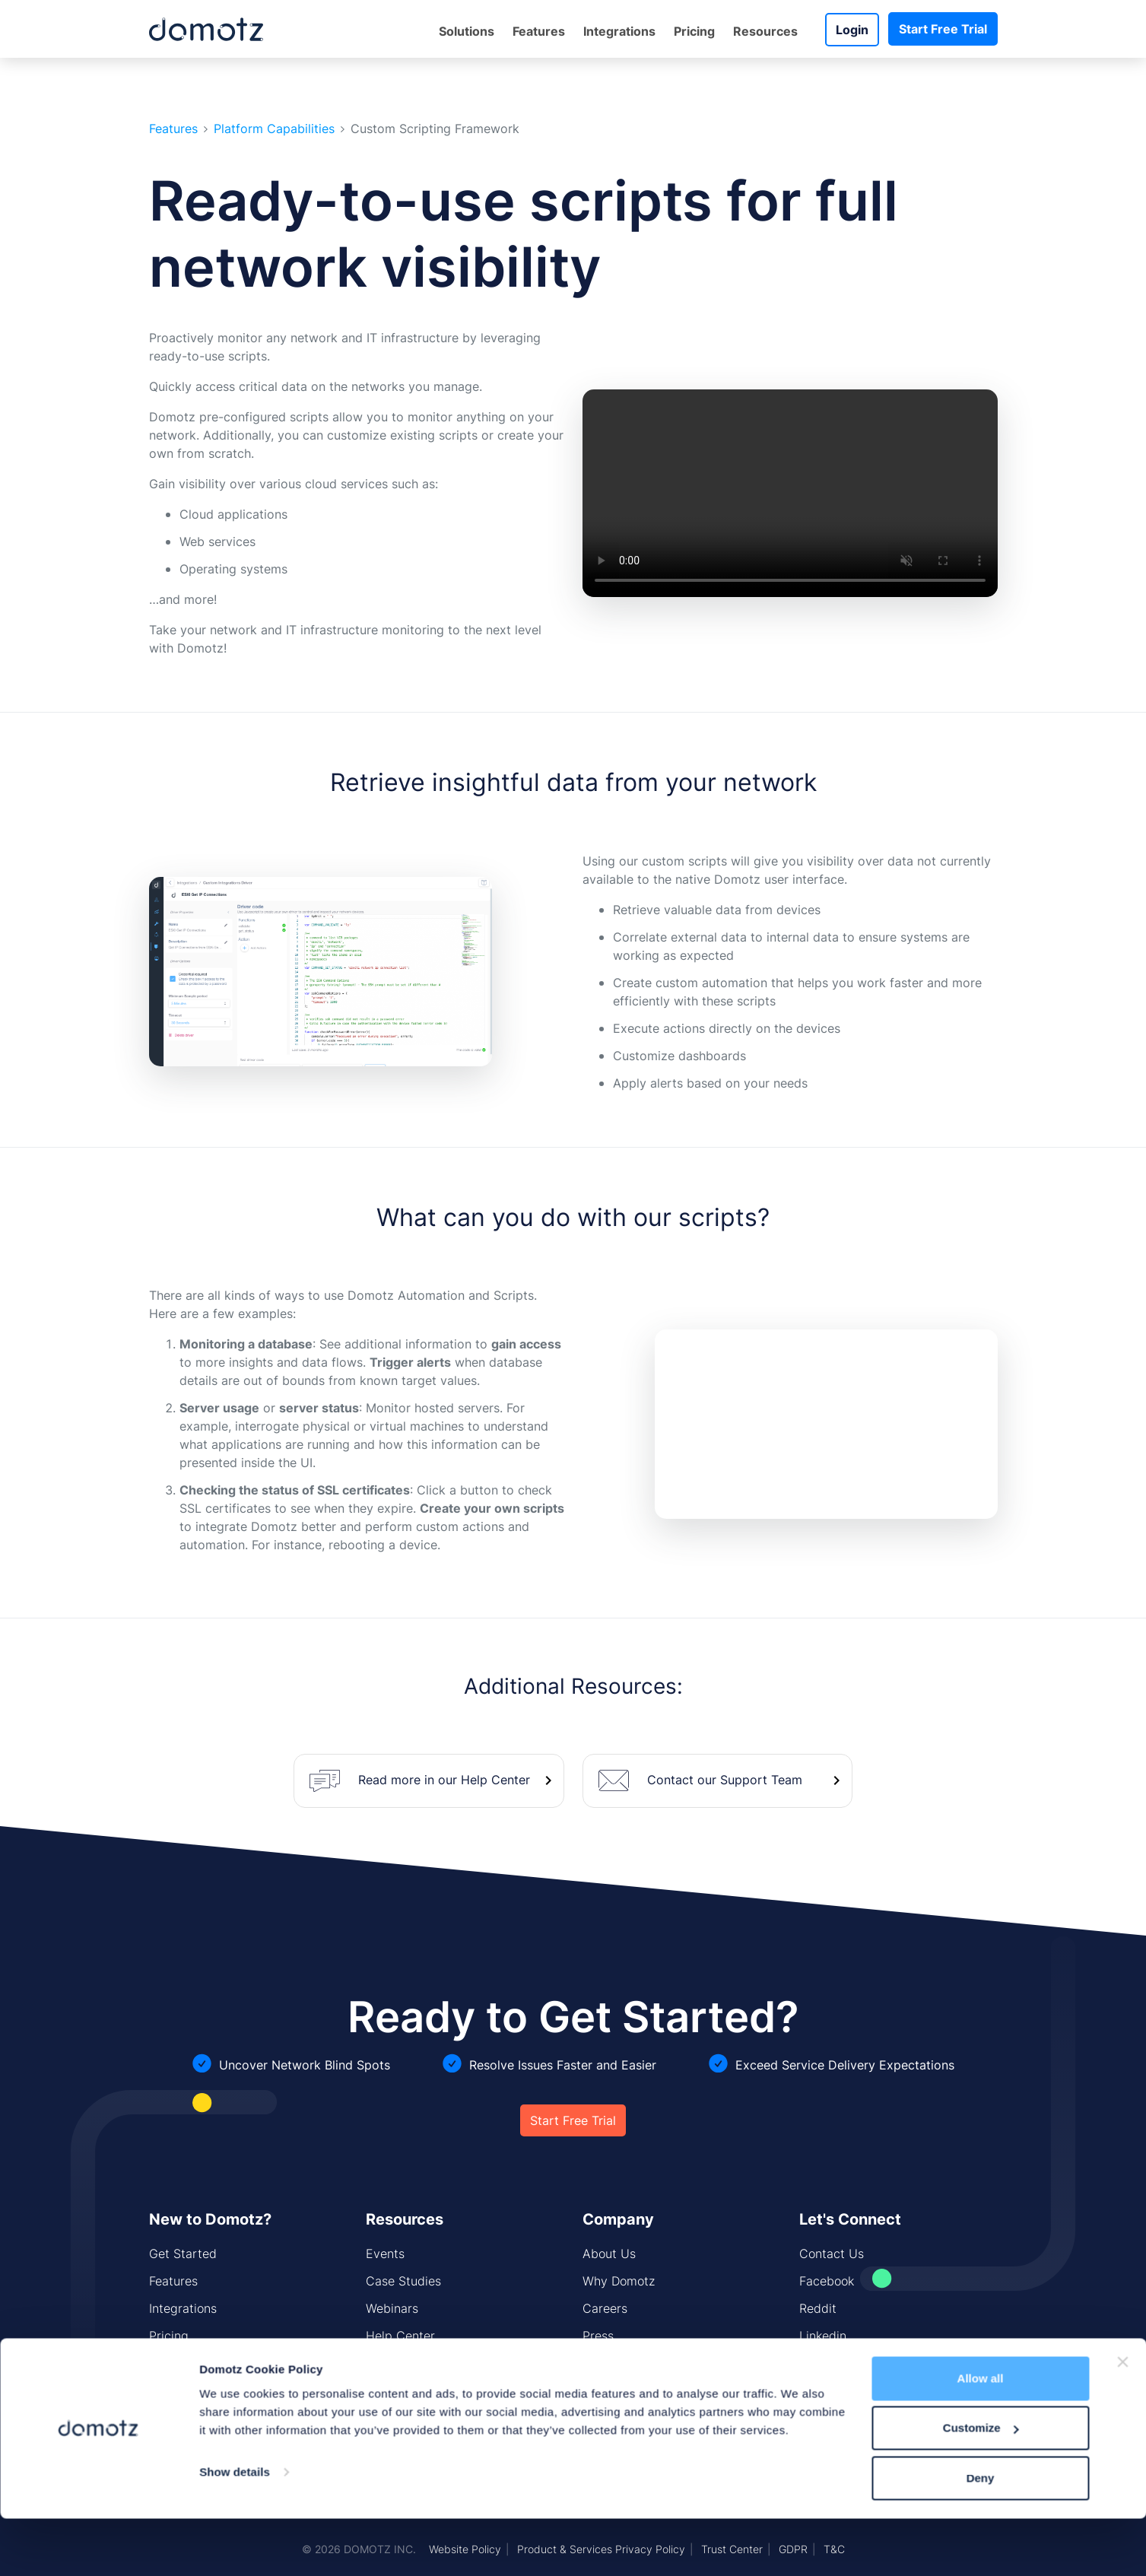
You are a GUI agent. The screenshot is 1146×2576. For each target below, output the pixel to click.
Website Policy (465, 2549)
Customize (981, 1820)
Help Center (400, 2335)
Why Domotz (619, 2281)
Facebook (826, 2281)
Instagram (827, 2390)
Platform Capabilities (274, 129)
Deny (981, 1870)
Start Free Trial (943, 29)
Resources (765, 31)
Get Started (183, 2253)
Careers (605, 2308)
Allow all (980, 1770)
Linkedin (822, 2335)
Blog (595, 2363)
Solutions (466, 31)
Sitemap (389, 2417)
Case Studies (403, 2281)
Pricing (694, 31)
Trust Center (732, 2549)
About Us (609, 2253)
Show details (234, 1864)
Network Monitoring (205, 2390)
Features (539, 31)
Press (598, 2335)
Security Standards (637, 2390)
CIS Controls (401, 2390)
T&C (834, 2549)
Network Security (198, 2417)
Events (385, 2253)
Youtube (822, 2363)
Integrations (619, 31)
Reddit (817, 2308)
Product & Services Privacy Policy (601, 2549)
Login (852, 29)
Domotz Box (183, 2363)
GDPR (793, 2549)
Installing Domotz (415, 2363)
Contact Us (831, 2253)
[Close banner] (1122, 1754)
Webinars (392, 2308)
